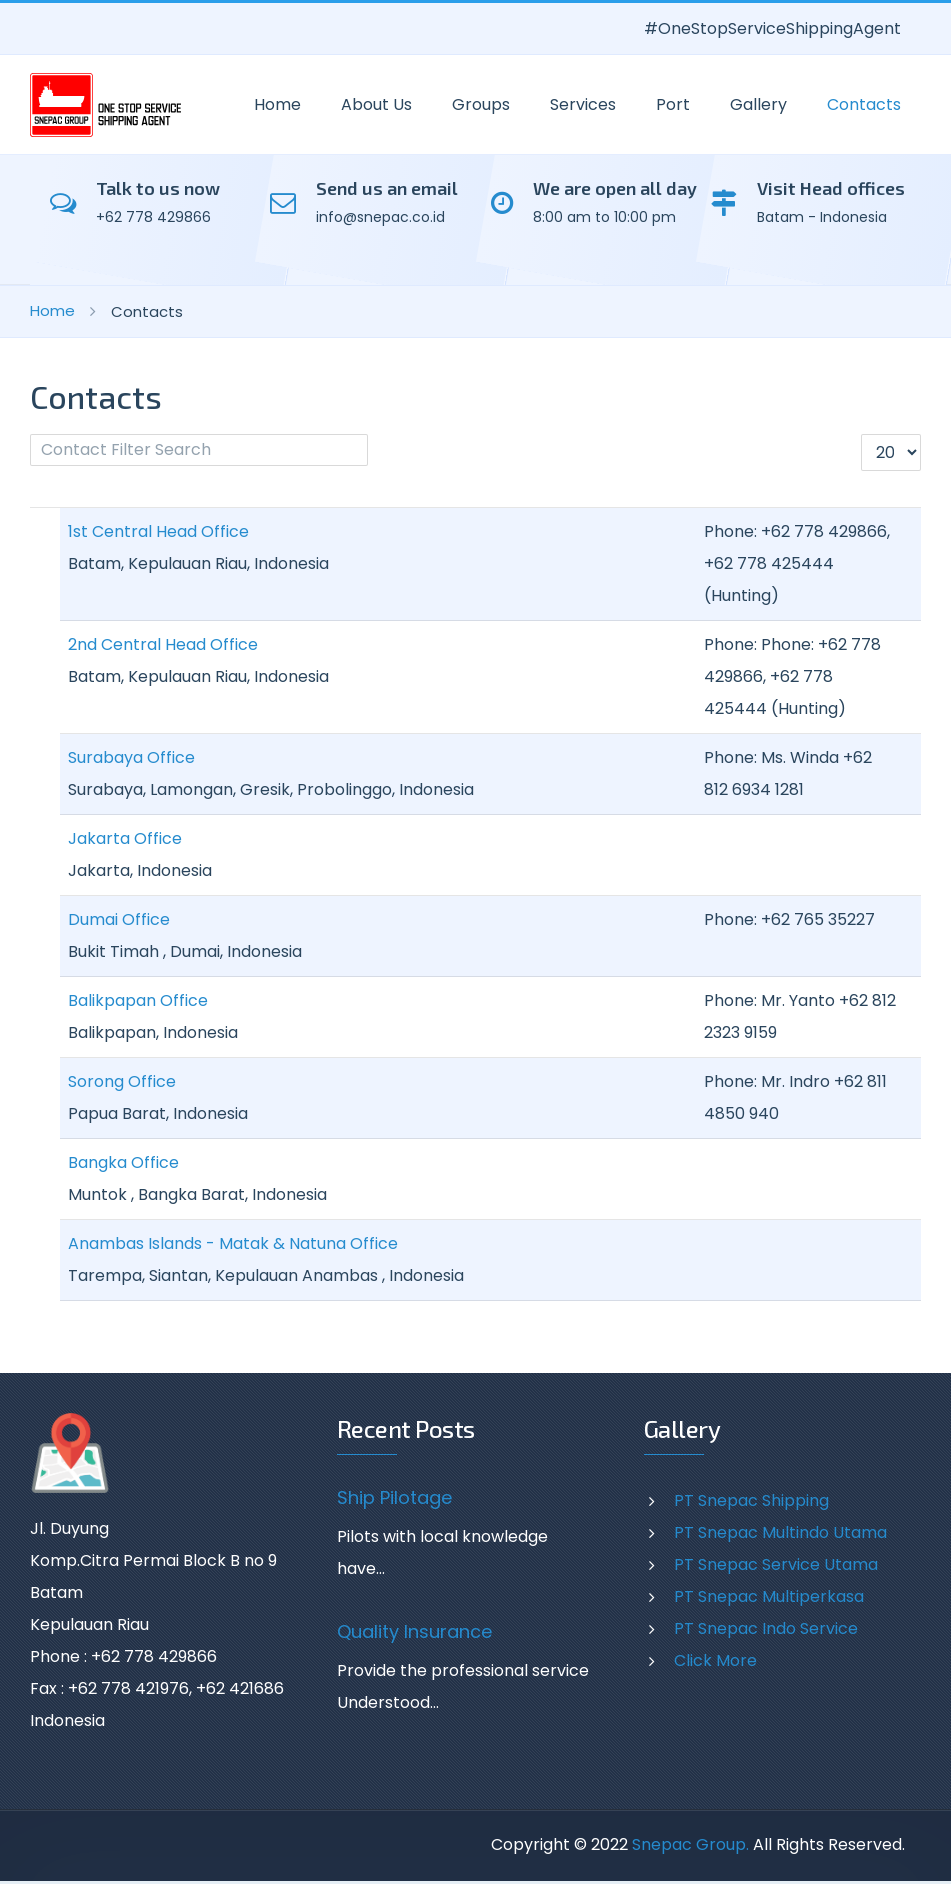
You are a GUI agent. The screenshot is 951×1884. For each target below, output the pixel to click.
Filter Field (30, 434)
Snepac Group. (690, 1844)
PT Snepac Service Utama (776, 1564)
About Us (376, 104)
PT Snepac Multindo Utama (780, 1532)
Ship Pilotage (394, 1498)
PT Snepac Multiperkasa (769, 1596)
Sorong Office (122, 1081)
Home (277, 104)
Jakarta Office (125, 838)
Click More (715, 1660)
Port (673, 104)
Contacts (864, 104)
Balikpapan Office (138, 1000)
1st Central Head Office (158, 531)
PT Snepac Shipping (751, 1500)
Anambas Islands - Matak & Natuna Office (233, 1243)
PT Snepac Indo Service (766, 1628)
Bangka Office (123, 1162)
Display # (861, 434)
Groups (481, 104)
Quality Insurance (414, 1632)
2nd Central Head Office (163, 644)
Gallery (758, 104)
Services (583, 104)
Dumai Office (119, 919)
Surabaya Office (131, 757)
